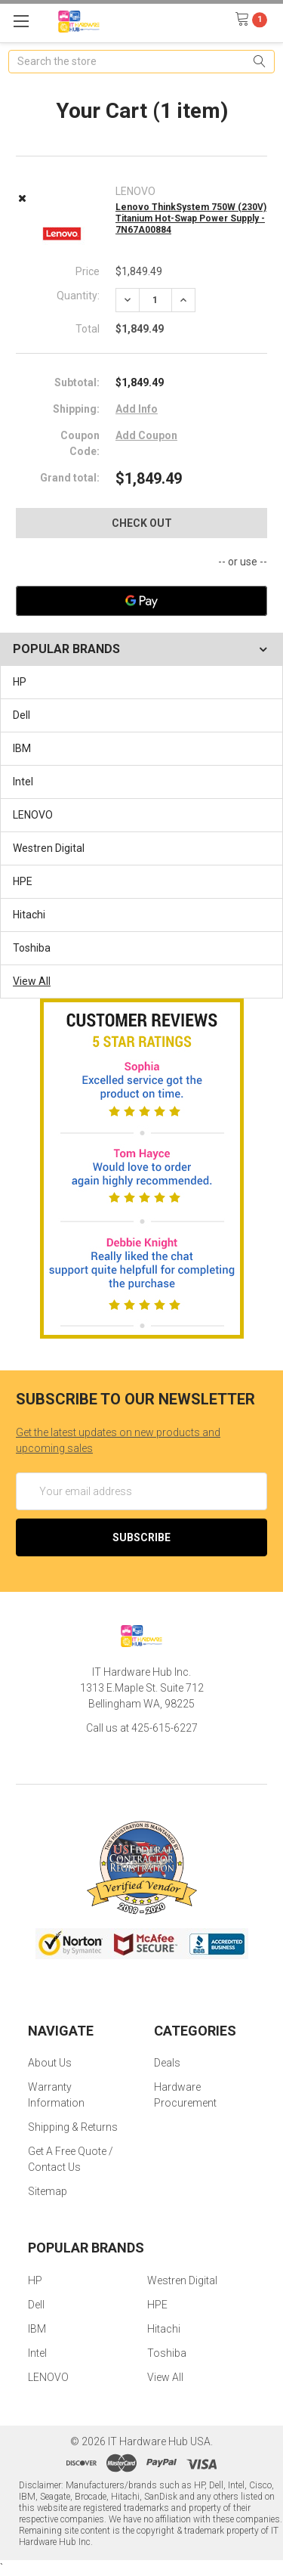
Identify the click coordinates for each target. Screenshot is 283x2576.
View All (32, 981)
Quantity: (78, 295)
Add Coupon (146, 435)
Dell (21, 715)
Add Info (136, 409)
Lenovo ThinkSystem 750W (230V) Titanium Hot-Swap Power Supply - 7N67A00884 (190, 218)
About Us (50, 2063)
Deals (167, 2063)
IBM (22, 748)
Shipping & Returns (73, 2127)
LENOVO (33, 815)
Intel (23, 782)
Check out (142, 523)
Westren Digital (49, 848)
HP (19, 682)
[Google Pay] (141, 601)
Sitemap (47, 2191)
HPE (22, 881)
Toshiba (32, 948)
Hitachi (29, 915)
